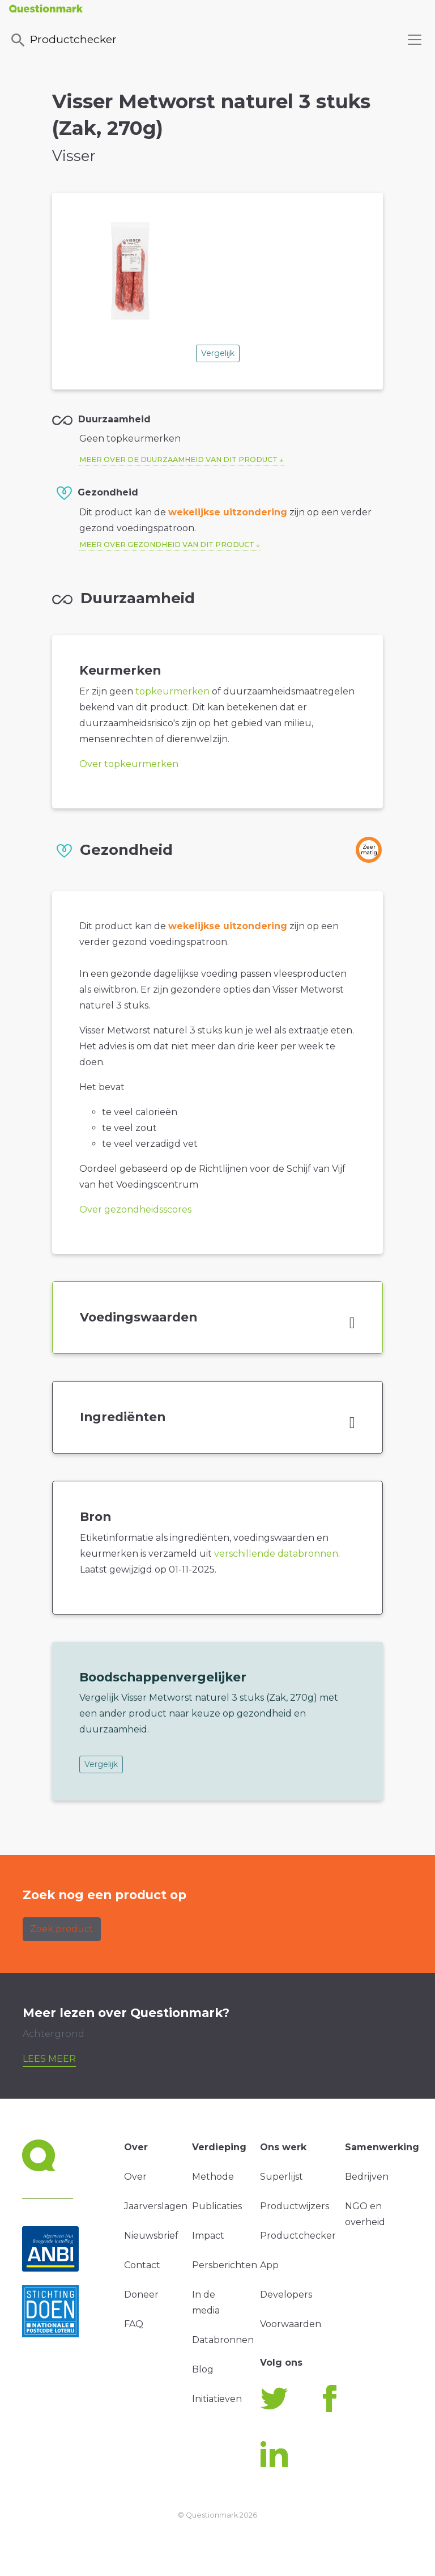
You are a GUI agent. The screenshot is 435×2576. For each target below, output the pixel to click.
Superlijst (281, 2176)
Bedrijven (367, 2176)
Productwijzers (294, 2206)
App (269, 2265)
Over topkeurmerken (128, 764)
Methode (213, 2176)
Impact (208, 2235)
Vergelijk (217, 353)
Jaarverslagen (155, 2206)
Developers (286, 2294)
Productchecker (63, 40)
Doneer (141, 2294)
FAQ (133, 2324)
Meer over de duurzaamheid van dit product (178, 459)
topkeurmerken (172, 691)
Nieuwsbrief (151, 2235)
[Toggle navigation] (414, 39)
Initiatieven (217, 2398)
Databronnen (223, 2339)
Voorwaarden (290, 2324)
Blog (203, 2369)
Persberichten (224, 2265)
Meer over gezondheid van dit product (166, 544)
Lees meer (49, 2058)
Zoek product (61, 1928)
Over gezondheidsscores (135, 1209)
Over (135, 2176)
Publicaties (217, 2206)
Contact (142, 2265)
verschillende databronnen (276, 1553)
